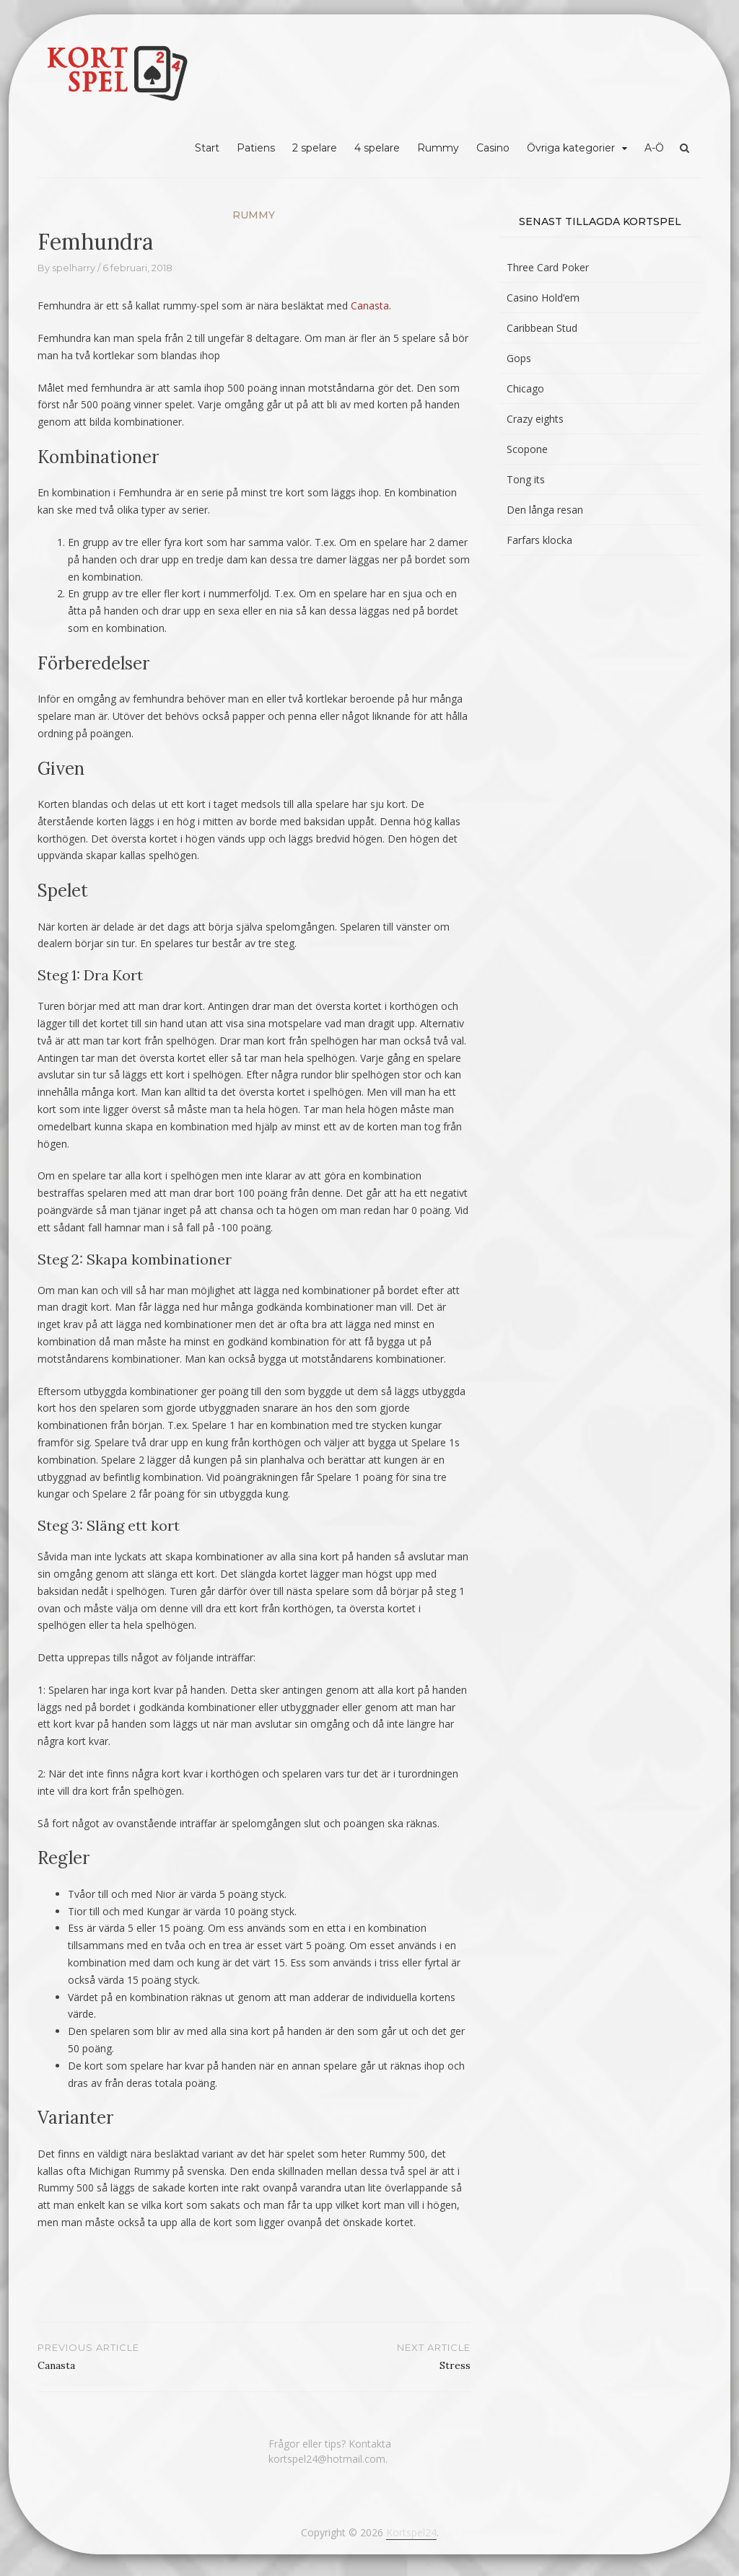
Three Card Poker (548, 267)
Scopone (527, 449)
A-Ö (654, 147)
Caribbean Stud (542, 328)
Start (207, 147)
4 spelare (377, 147)
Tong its (526, 479)
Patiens (256, 147)
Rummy (438, 147)
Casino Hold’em (543, 297)
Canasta (370, 305)
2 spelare (314, 147)
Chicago (525, 388)
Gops (519, 358)
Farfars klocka (539, 540)
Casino (493, 147)
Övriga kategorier (571, 147)
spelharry (73, 267)
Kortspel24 (411, 2532)
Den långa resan (545, 509)
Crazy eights (535, 419)
